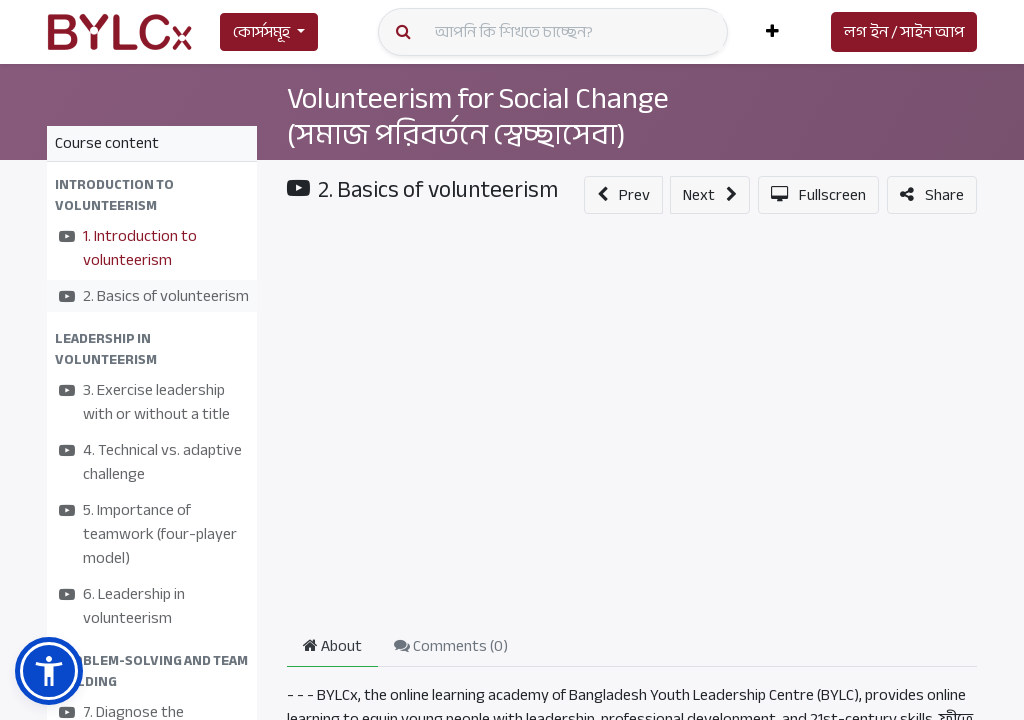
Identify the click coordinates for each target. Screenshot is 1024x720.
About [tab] (332, 646)
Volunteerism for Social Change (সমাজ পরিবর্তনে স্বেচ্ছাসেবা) (478, 116)
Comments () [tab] (451, 646)
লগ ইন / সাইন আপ (904, 32)
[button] (772, 32)
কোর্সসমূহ (261, 32)
